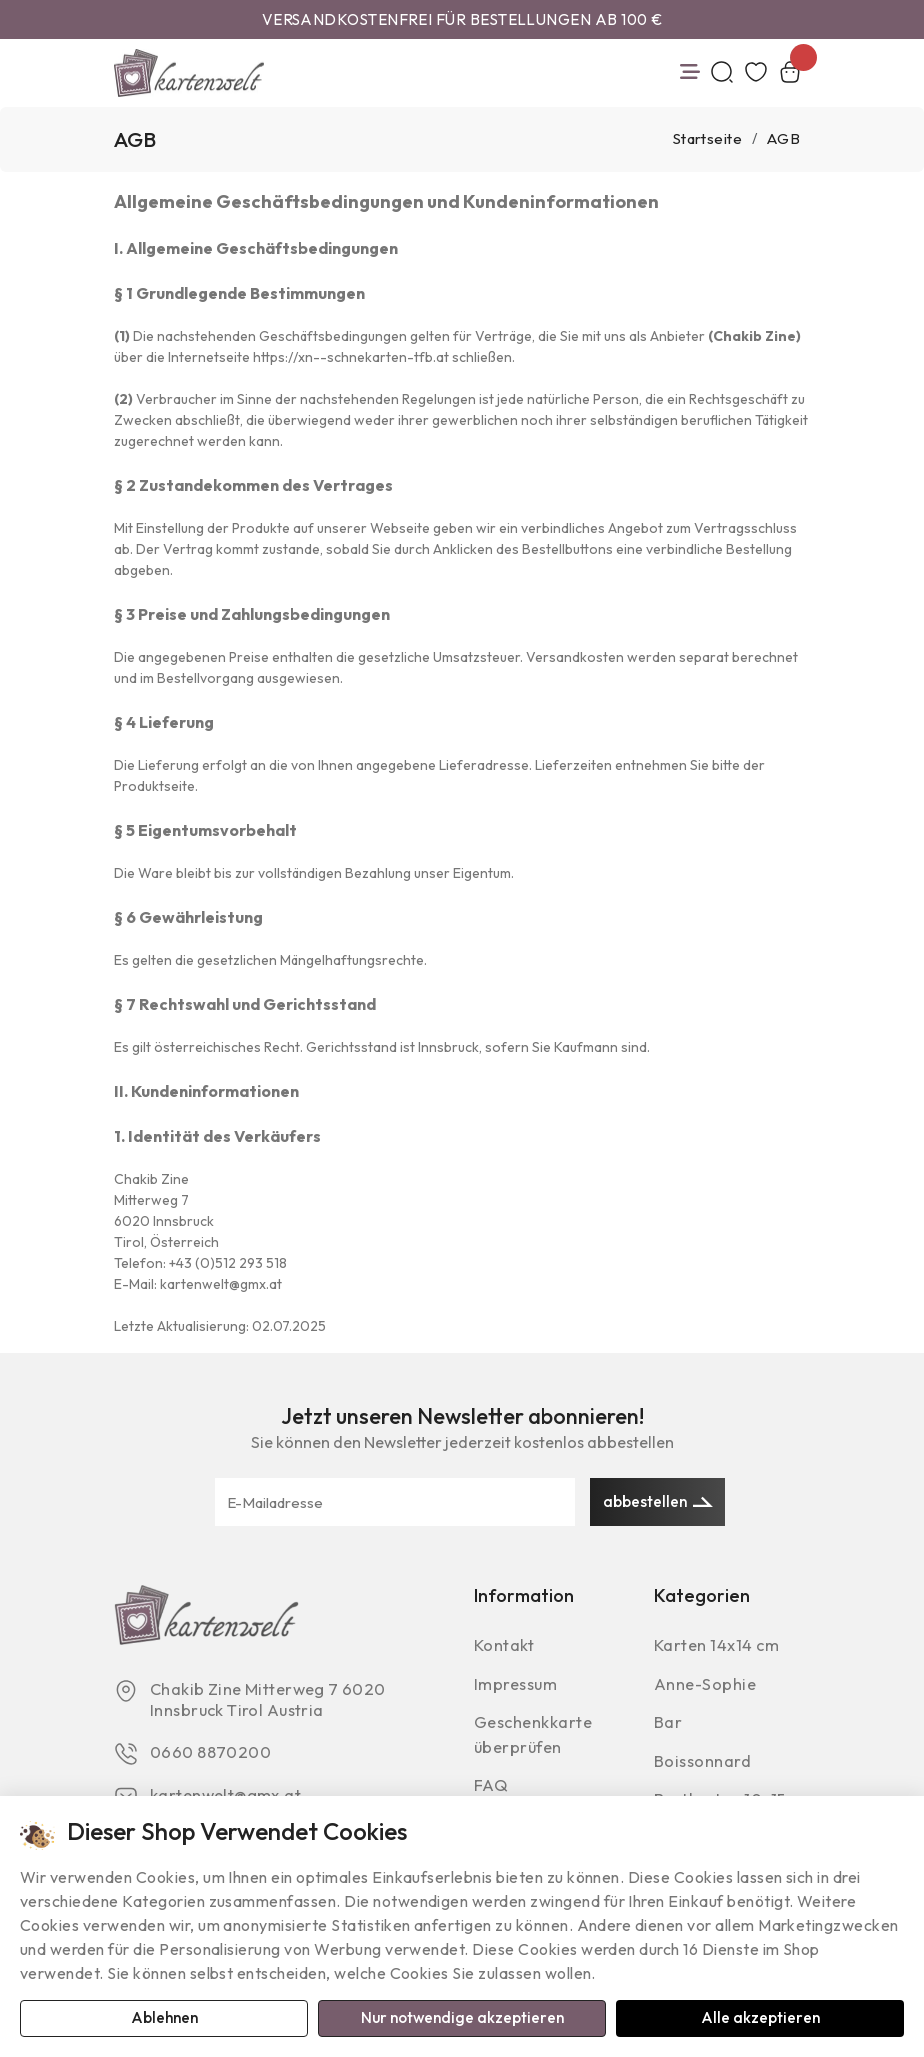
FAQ (491, 1791)
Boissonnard (703, 1766)
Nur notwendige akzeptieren (462, 2018)
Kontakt (505, 1649)
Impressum (518, 1688)
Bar (668, 1727)
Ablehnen (164, 2018)
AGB (783, 139)
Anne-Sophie (706, 1688)
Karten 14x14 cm (719, 1649)
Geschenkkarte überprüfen (535, 1740)
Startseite (707, 139)
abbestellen (658, 1502)
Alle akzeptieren (760, 2018)
